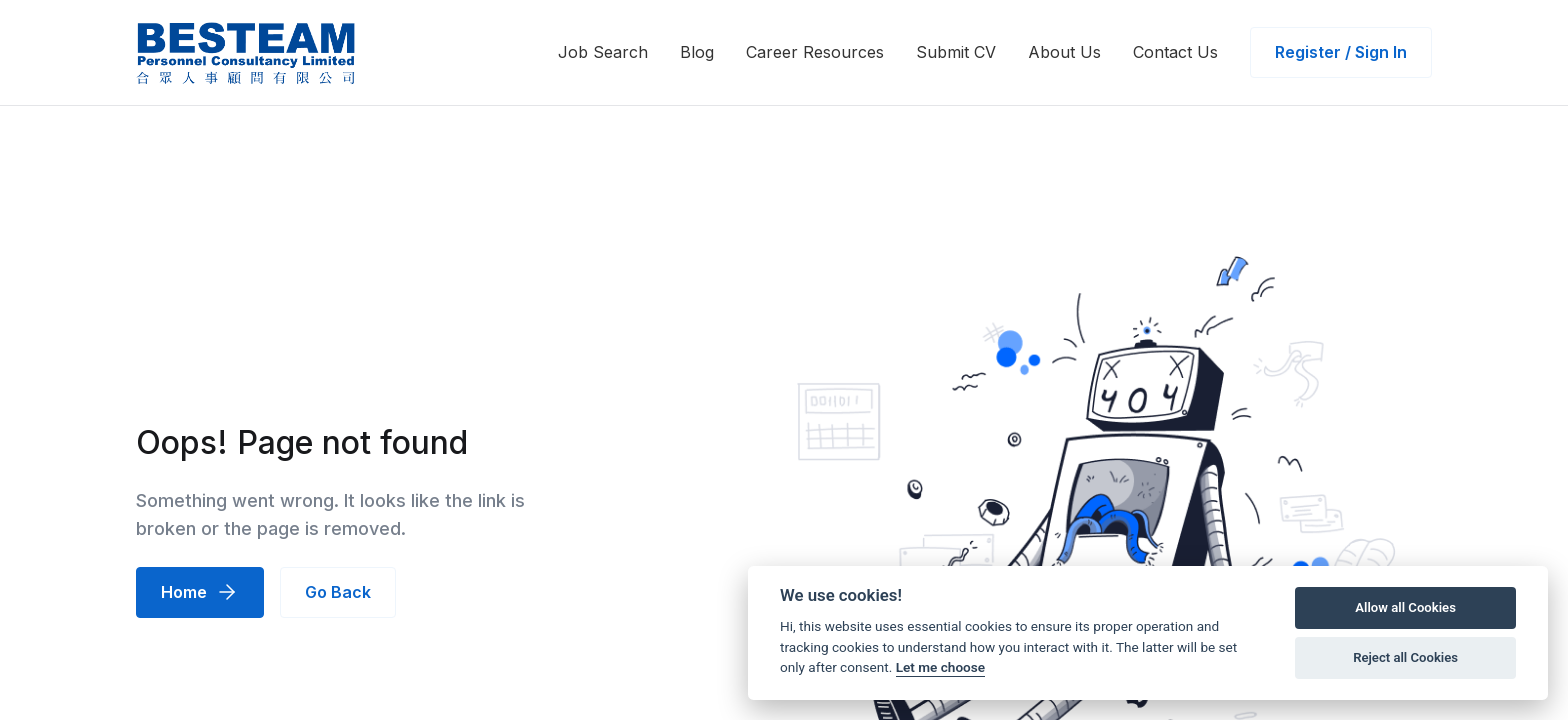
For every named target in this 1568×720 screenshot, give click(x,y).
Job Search (603, 52)
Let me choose (940, 667)
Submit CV (956, 52)
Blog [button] (697, 52)
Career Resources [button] (815, 52)
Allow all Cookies (1405, 607)
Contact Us (1175, 52)
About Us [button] (1064, 52)
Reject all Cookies (1405, 657)
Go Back (338, 592)
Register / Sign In (1341, 52)
